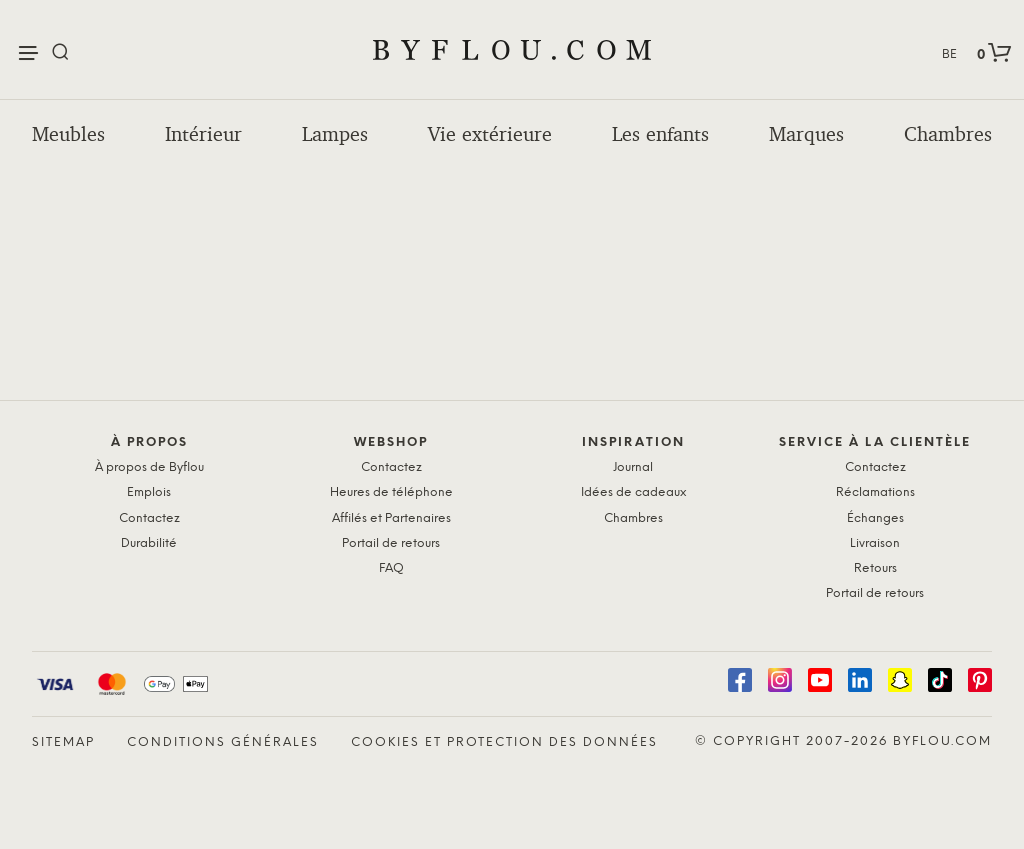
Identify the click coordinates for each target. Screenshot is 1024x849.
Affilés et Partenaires (391, 518)
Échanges (875, 518)
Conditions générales (223, 742)
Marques (806, 134)
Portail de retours (391, 543)
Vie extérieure (490, 134)
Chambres (948, 134)
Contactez (149, 518)
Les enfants (660, 134)
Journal (633, 467)
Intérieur (203, 134)
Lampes (335, 134)
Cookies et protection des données (504, 742)
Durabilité (149, 543)
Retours (875, 568)
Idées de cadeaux (633, 492)
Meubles (68, 134)
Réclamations (875, 492)
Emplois (149, 492)
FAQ (391, 568)
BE (949, 54)
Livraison (875, 543)
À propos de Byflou (149, 467)
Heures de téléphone (391, 492)
